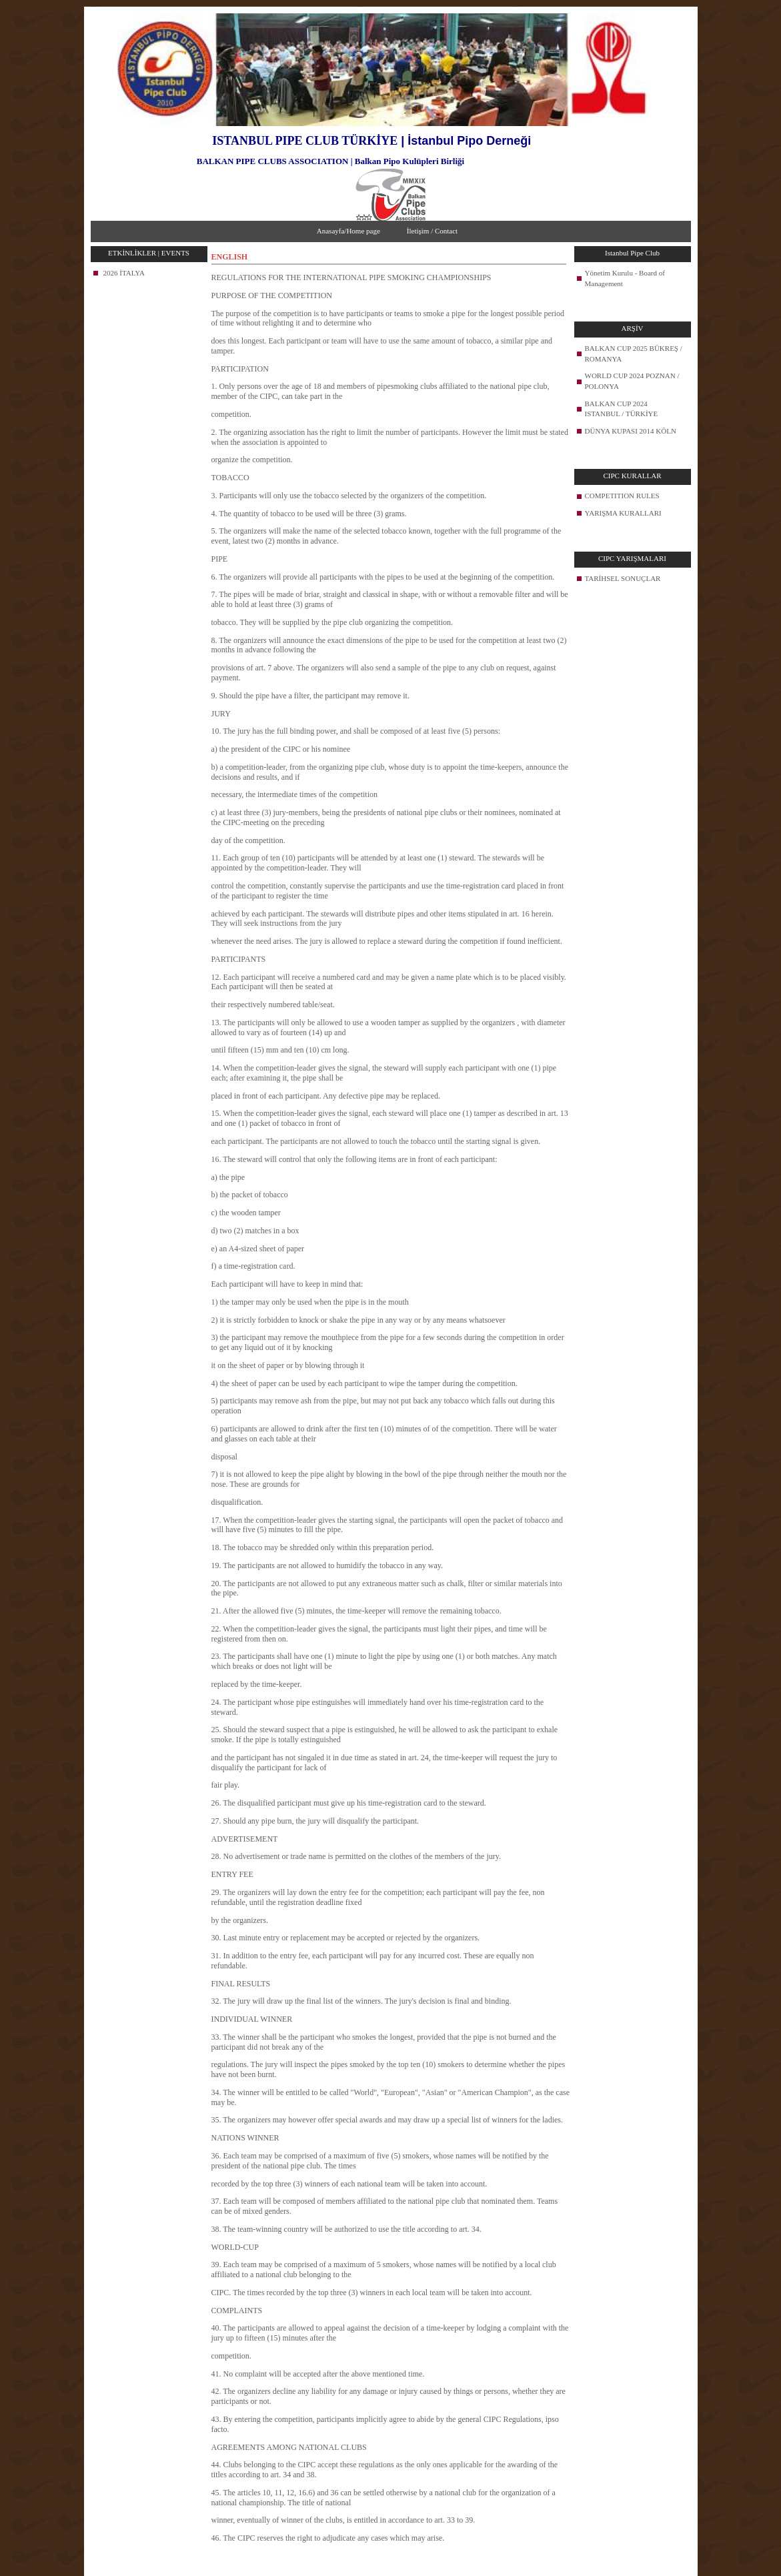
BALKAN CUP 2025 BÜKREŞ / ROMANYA (633, 353)
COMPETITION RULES (622, 496)
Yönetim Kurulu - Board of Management (625, 278)
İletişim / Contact (432, 231)
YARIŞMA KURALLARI (623, 513)
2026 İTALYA (124, 273)
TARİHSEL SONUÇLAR (623, 578)
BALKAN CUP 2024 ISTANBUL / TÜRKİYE (621, 409)
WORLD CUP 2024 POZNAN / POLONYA (632, 381)
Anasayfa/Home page (348, 231)
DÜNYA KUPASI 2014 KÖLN (630, 431)
